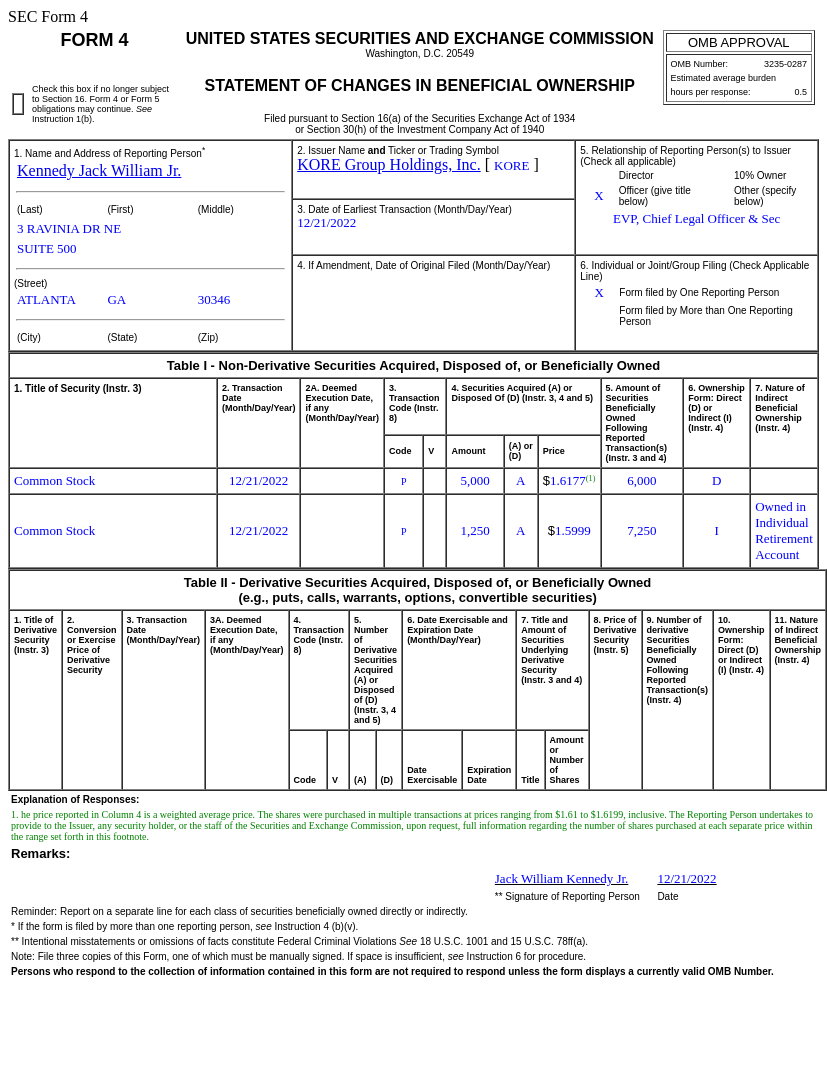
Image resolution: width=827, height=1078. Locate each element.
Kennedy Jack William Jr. (99, 170)
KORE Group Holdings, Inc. (389, 164)
